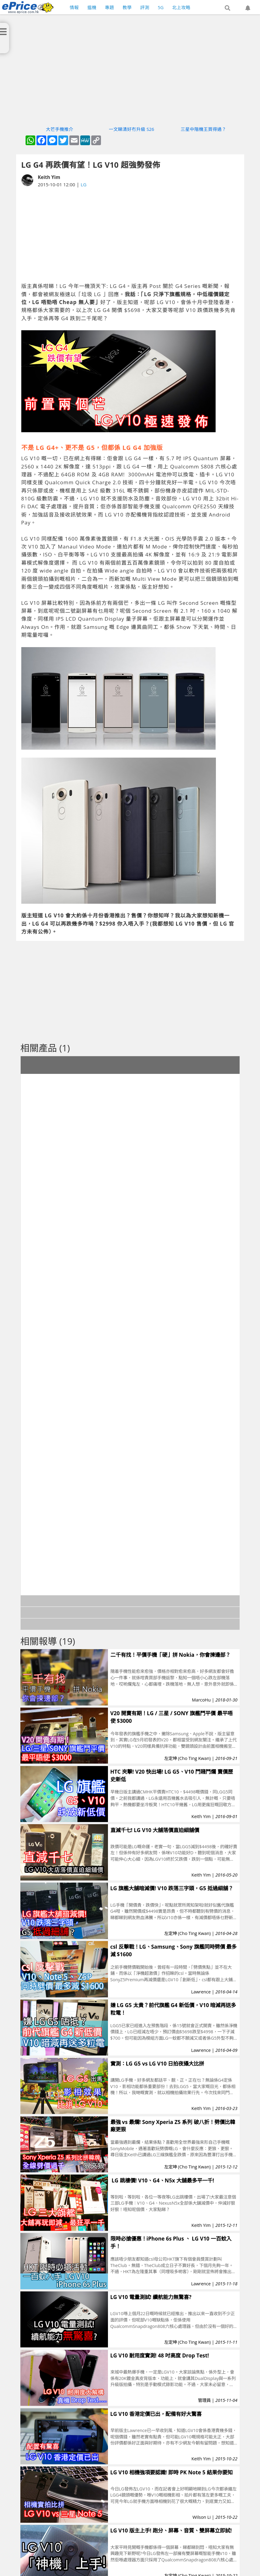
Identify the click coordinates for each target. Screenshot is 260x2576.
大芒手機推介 (59, 129)
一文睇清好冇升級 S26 (131, 129)
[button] (227, 8)
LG (83, 184)
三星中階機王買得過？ (203, 129)
